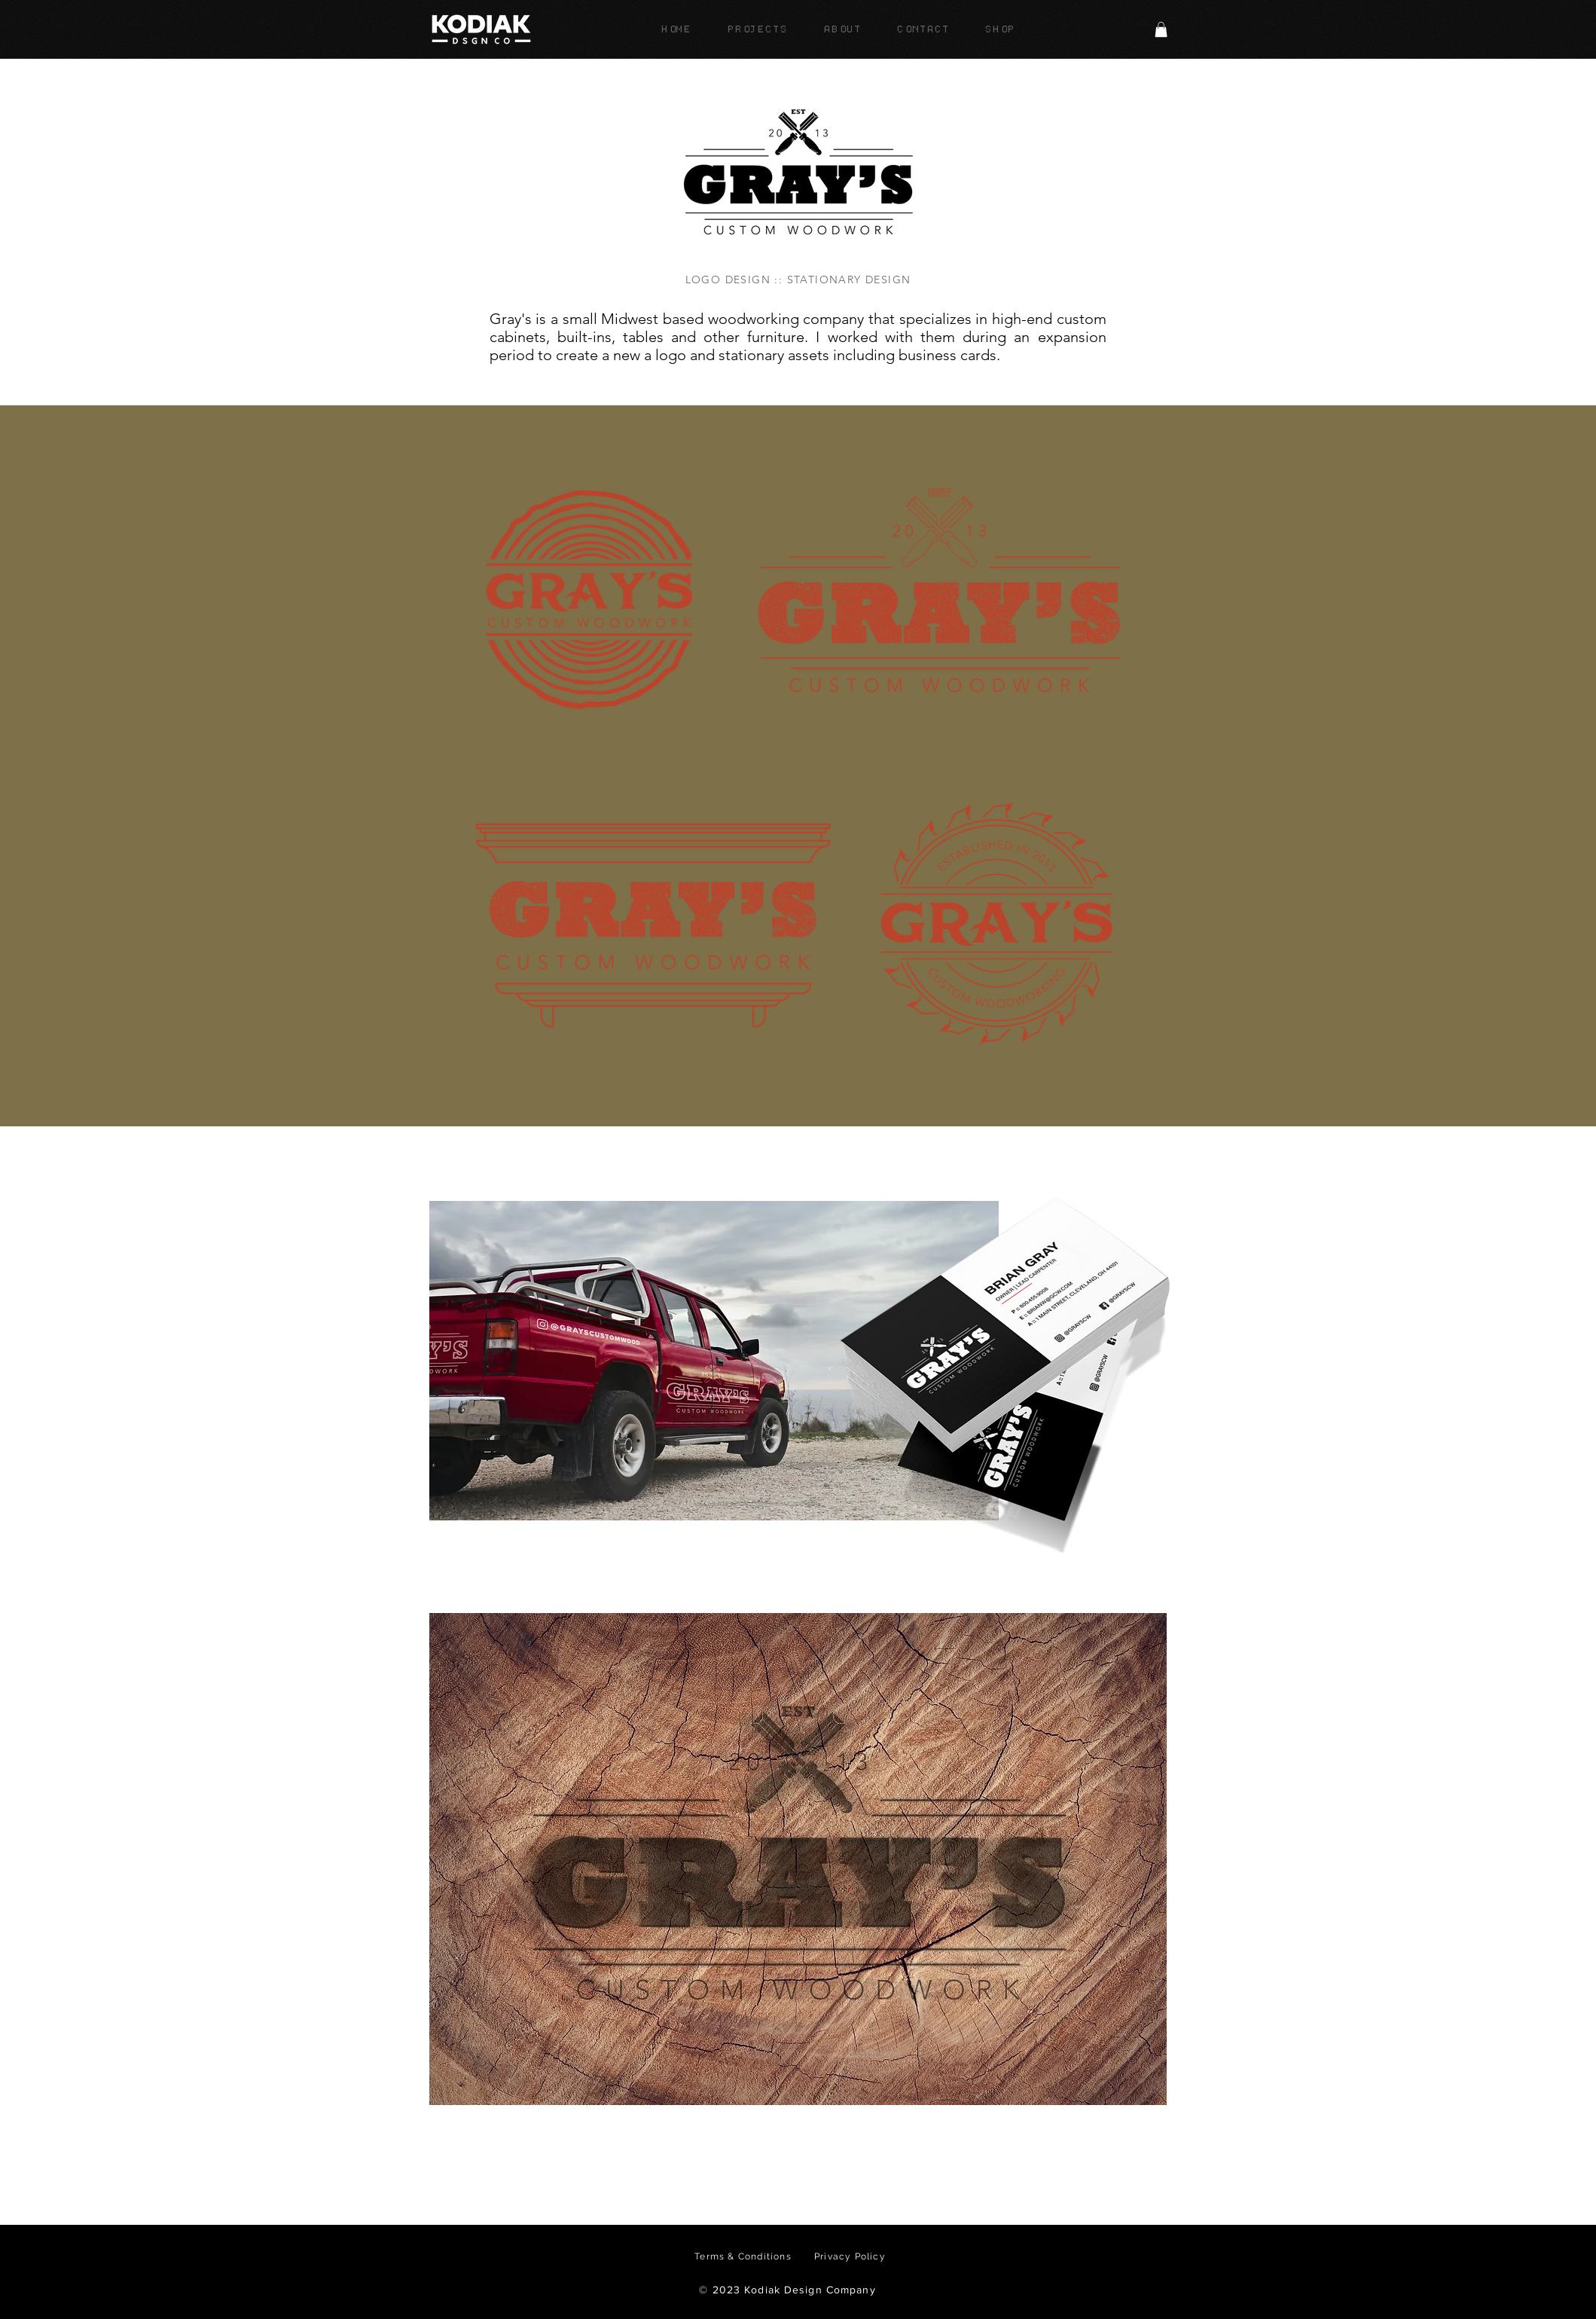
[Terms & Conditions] (744, 2256)
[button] (1161, 29)
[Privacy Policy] (851, 2256)
